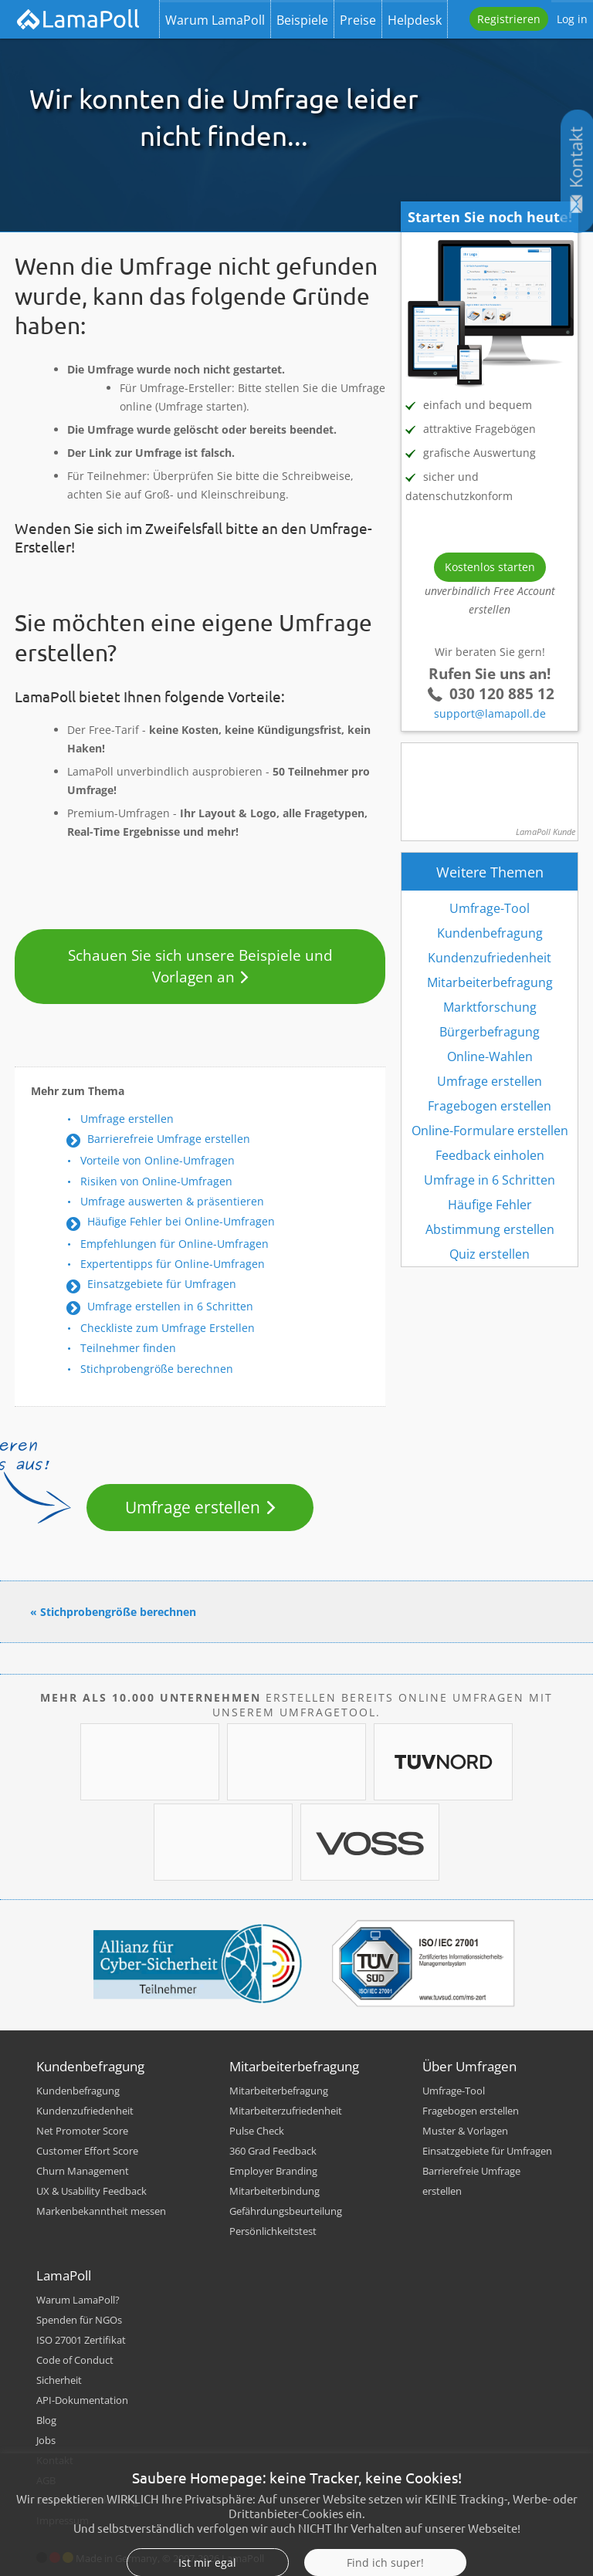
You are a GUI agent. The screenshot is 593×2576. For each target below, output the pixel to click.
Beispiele (302, 20)
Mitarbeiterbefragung (490, 982)
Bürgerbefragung (489, 1031)
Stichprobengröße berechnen (156, 1368)
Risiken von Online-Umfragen (156, 1181)
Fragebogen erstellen (489, 1105)
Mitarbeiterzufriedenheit (285, 2111)
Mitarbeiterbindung (274, 2191)
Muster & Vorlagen (465, 2131)
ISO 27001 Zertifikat (81, 2340)
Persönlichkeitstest (273, 2231)
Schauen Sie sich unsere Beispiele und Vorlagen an (200, 965)
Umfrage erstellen (127, 1118)
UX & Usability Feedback (91, 2191)
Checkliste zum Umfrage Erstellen (167, 1327)
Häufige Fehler (490, 1204)
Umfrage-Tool (489, 908)
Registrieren (508, 19)
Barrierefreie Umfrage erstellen (168, 1138)
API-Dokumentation (82, 2400)
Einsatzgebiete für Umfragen (161, 1283)
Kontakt (54, 2460)
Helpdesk (415, 20)
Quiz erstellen (489, 1254)
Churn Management (82, 2171)
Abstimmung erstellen (489, 1229)
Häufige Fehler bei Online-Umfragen (181, 1221)
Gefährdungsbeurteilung (285, 2211)
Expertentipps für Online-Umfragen (172, 1263)
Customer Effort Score (87, 2151)
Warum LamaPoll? (78, 2300)
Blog (46, 2420)
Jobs (46, 2440)
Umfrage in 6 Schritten (489, 1179)
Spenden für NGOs (79, 2320)
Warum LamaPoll (215, 20)
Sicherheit (59, 2380)
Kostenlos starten (490, 566)
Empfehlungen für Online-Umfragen (174, 1243)
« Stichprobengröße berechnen (113, 1611)
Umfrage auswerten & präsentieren (172, 1201)
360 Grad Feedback (273, 2151)
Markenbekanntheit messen (101, 2211)
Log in (572, 19)
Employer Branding (273, 2171)
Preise (358, 20)
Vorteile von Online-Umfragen (157, 1160)
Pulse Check (256, 2131)
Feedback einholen (489, 1155)
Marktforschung (490, 1007)
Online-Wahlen (490, 1056)
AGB (46, 2480)
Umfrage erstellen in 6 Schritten (170, 1306)
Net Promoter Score (82, 2131)
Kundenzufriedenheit (489, 957)
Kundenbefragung (490, 933)
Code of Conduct (75, 2360)
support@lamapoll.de (490, 713)
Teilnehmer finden (128, 1347)
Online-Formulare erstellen (490, 1130)
